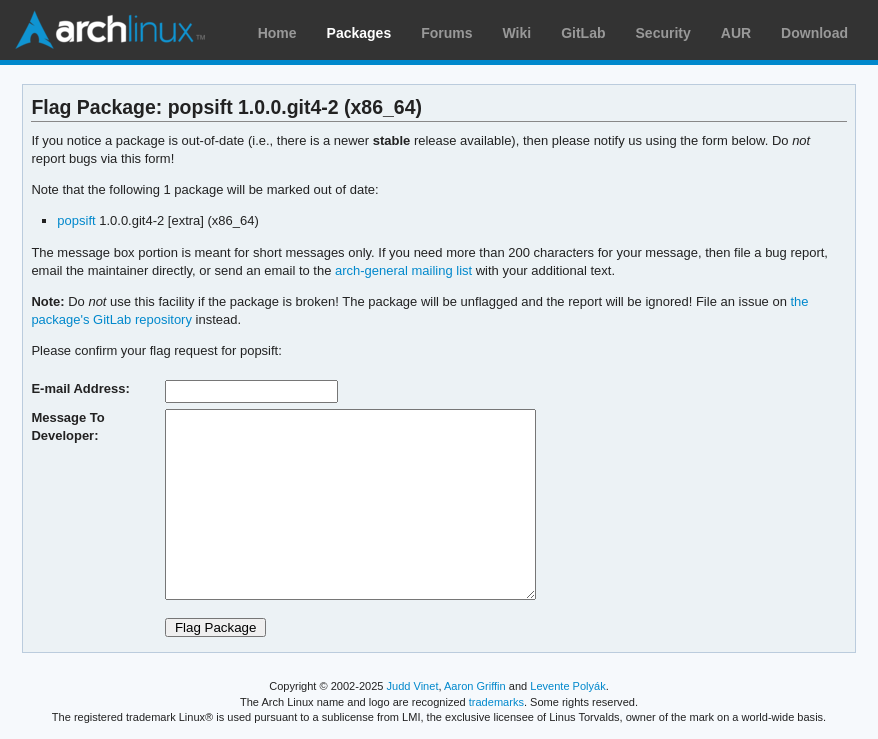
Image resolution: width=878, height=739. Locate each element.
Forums (446, 33)
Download (814, 33)
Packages (359, 33)
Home (277, 33)
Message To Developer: (67, 426)
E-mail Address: (80, 388)
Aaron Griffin (475, 686)
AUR (736, 33)
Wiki (517, 33)
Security (663, 33)
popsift (76, 220)
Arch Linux (110, 30)
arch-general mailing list (403, 270)
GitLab (583, 33)
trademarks (496, 702)
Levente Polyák (567, 686)
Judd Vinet (413, 686)
